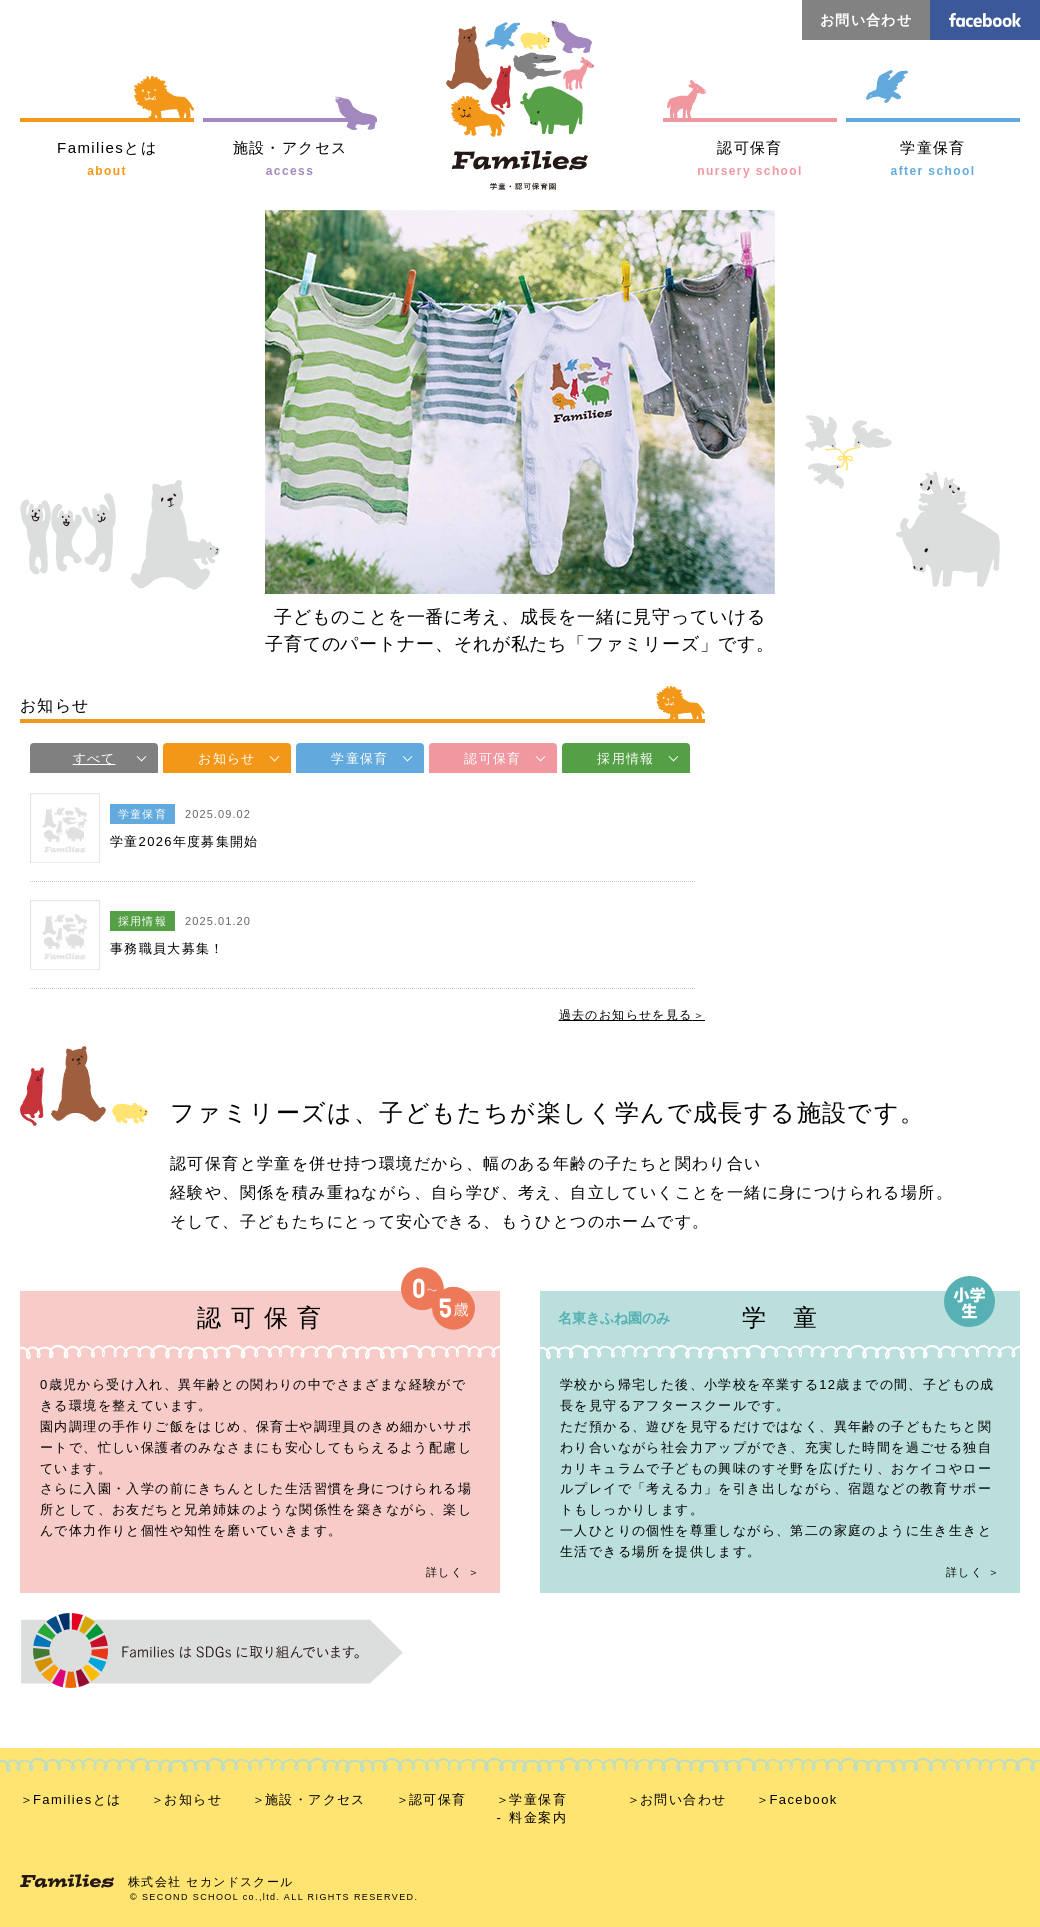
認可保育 (492, 758)
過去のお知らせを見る (626, 1015)
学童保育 (359, 758)
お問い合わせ (866, 20)
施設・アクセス (315, 1799)
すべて (94, 758)
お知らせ (226, 758)
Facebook (803, 1799)
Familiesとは (77, 1799)
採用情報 (625, 758)
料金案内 (538, 1817)
